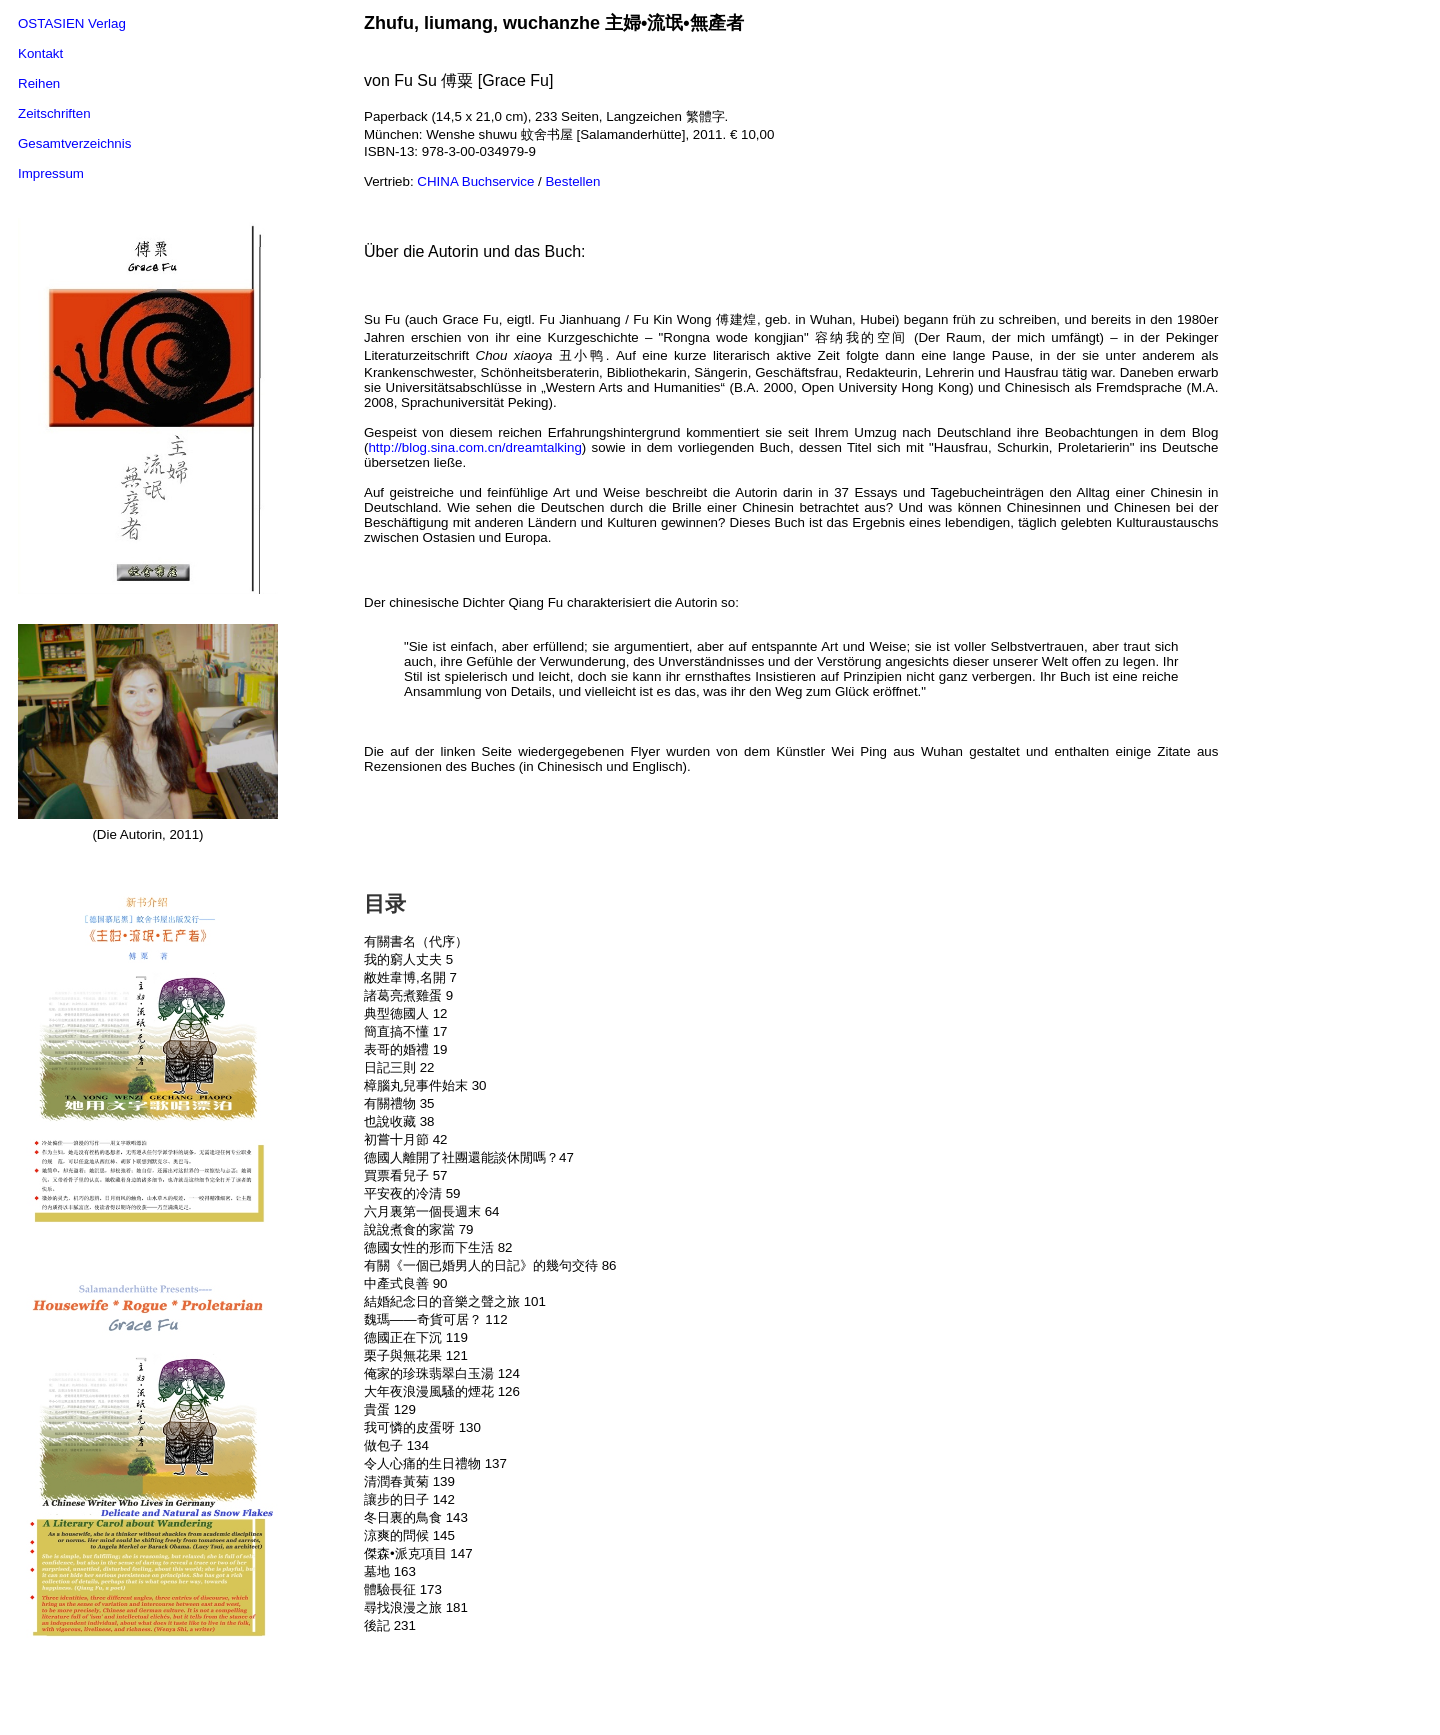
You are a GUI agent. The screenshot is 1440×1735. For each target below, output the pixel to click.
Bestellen (572, 181)
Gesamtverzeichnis (74, 143)
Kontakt (40, 53)
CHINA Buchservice (475, 181)
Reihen (39, 83)
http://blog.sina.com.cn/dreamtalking (474, 447)
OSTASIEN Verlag (72, 23)
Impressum (51, 173)
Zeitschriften (54, 113)
